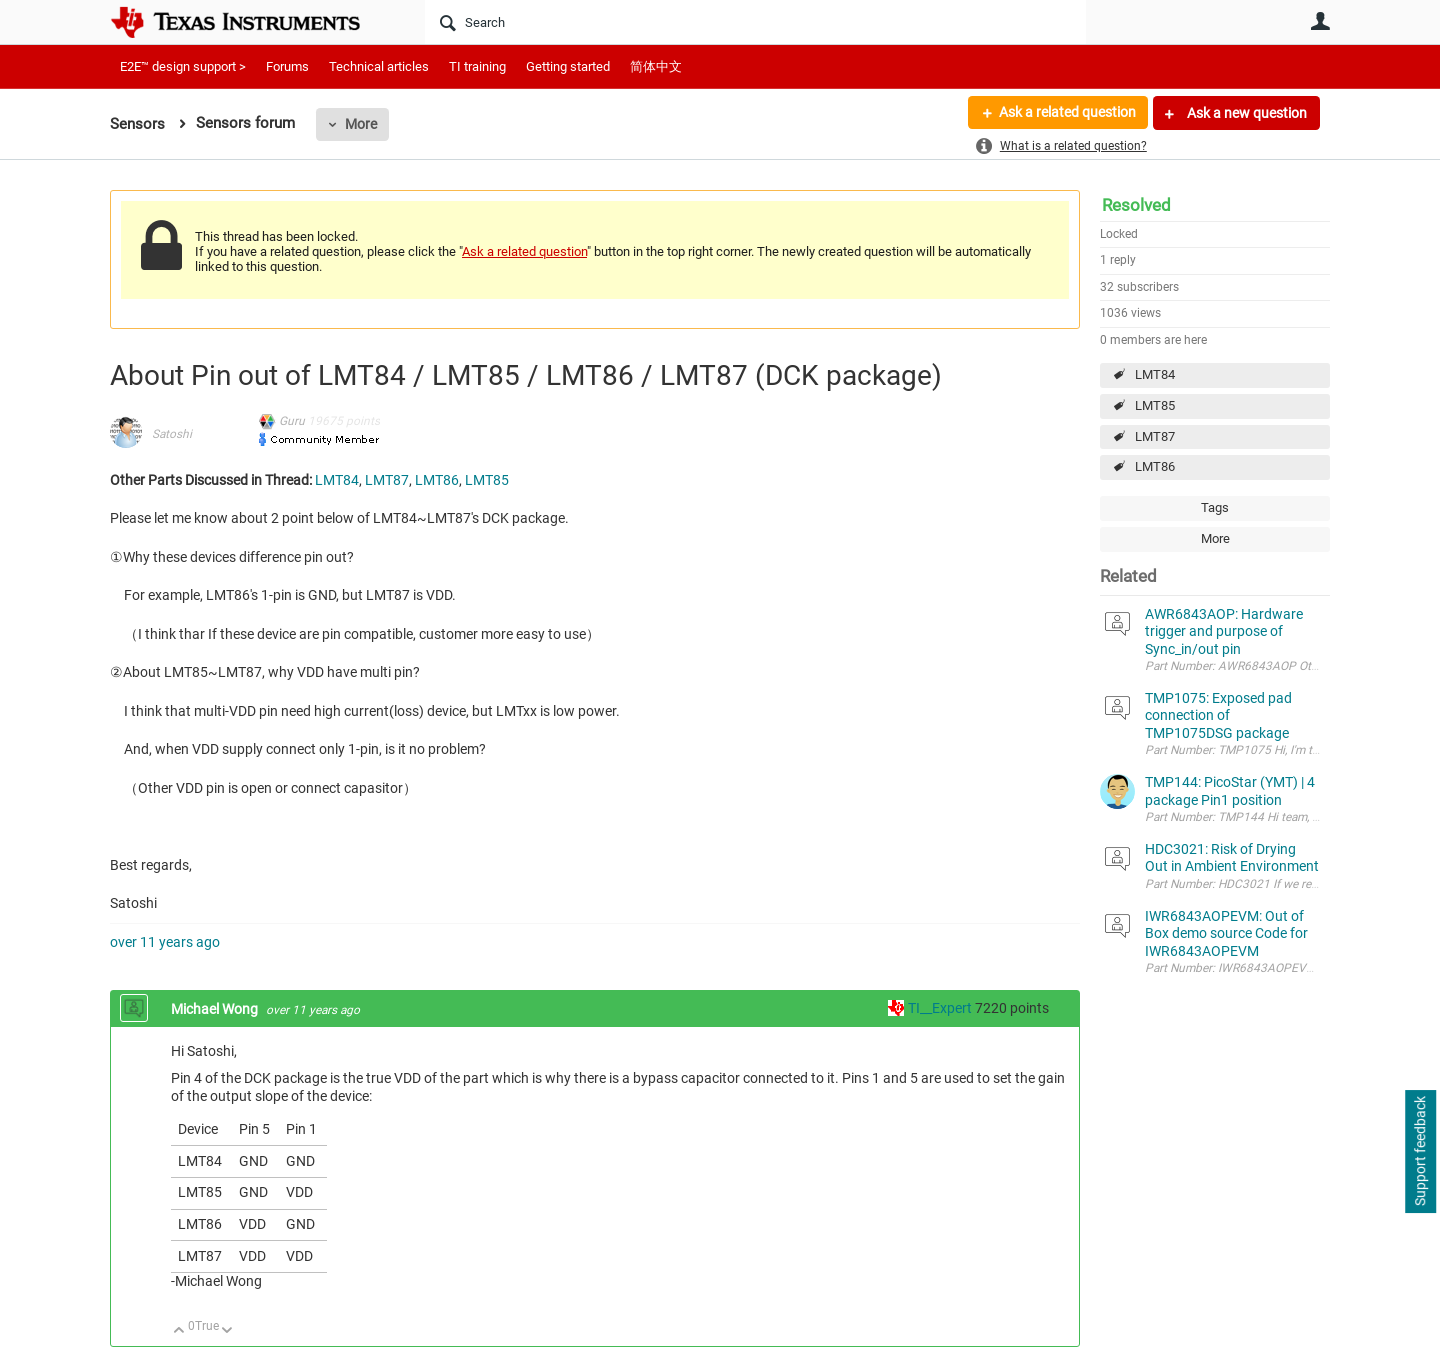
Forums (287, 66)
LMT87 (1155, 436)
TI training (477, 66)
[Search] (755, 22)
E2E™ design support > (183, 66)
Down (227, 1331)
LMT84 (1155, 374)
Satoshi (172, 434)
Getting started (568, 66)
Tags (1215, 507)
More (361, 124)
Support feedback (1420, 1152)
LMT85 (1155, 405)
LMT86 (1155, 466)
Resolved (1136, 205)
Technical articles (379, 66)
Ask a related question (1066, 113)
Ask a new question (1245, 113)
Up (179, 1331)
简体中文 (656, 66)
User (1320, 21)
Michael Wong (216, 1009)
